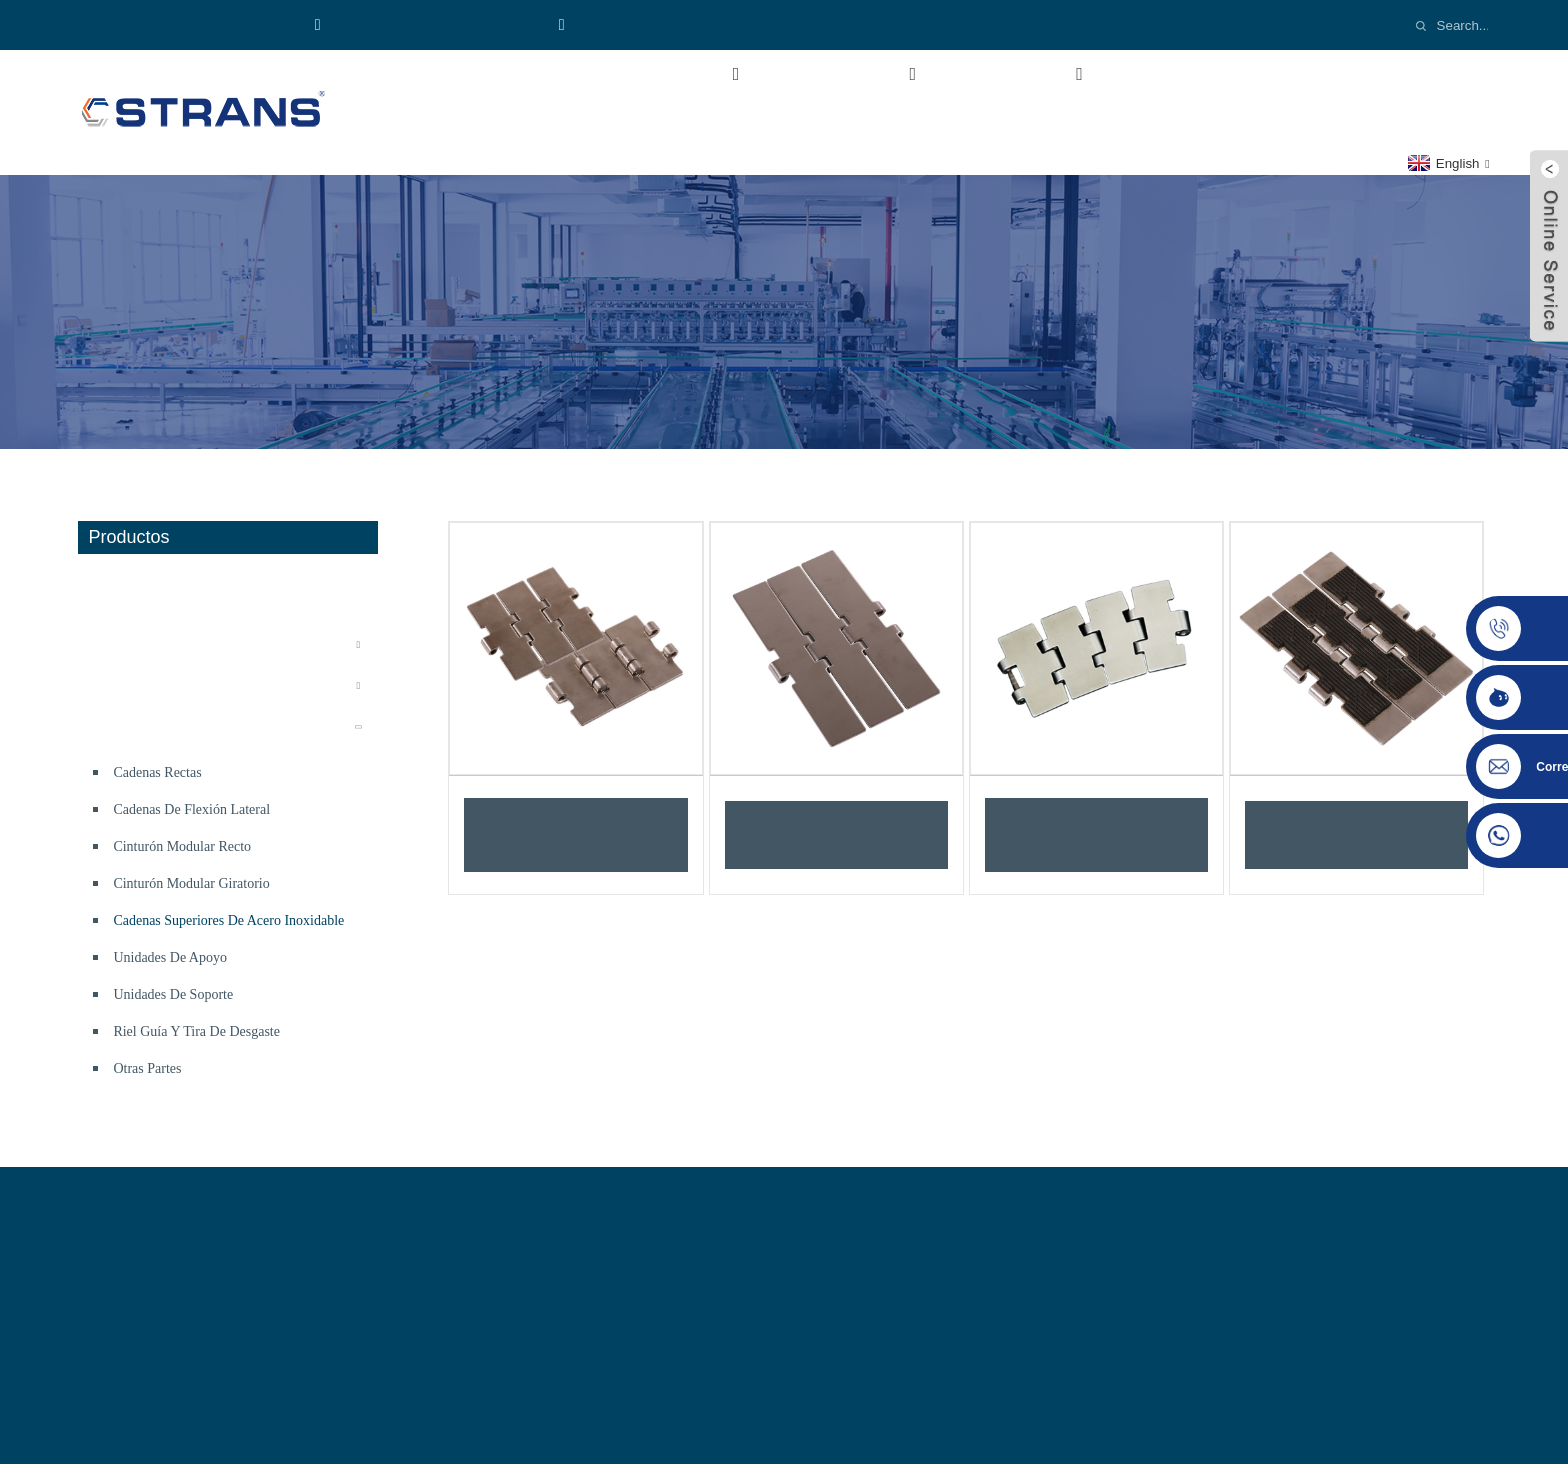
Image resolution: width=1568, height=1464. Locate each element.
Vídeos (1172, 74)
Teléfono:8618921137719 (194, 24)
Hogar (486, 74)
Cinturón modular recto (182, 846)
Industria (1030, 74)
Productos (859, 74)
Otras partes (147, 1068)
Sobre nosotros (657, 74)
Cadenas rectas (157, 772)
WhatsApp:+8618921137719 (428, 24)
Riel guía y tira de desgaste (196, 1031)
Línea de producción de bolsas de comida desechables (229, 593)
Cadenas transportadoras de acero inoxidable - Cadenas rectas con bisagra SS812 (576, 835)
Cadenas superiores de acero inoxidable (228, 920)
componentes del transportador (192, 726)
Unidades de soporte (173, 994)
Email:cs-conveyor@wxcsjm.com (688, 24)
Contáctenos (520, 119)
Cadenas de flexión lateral (191, 809)
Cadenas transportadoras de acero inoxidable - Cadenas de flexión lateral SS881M (1097, 835)
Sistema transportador (160, 644)
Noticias (1297, 74)
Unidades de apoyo (170, 957)
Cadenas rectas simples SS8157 (836, 835)
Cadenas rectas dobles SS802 (1356, 835)
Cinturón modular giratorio (191, 883)
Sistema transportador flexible (188, 685)
